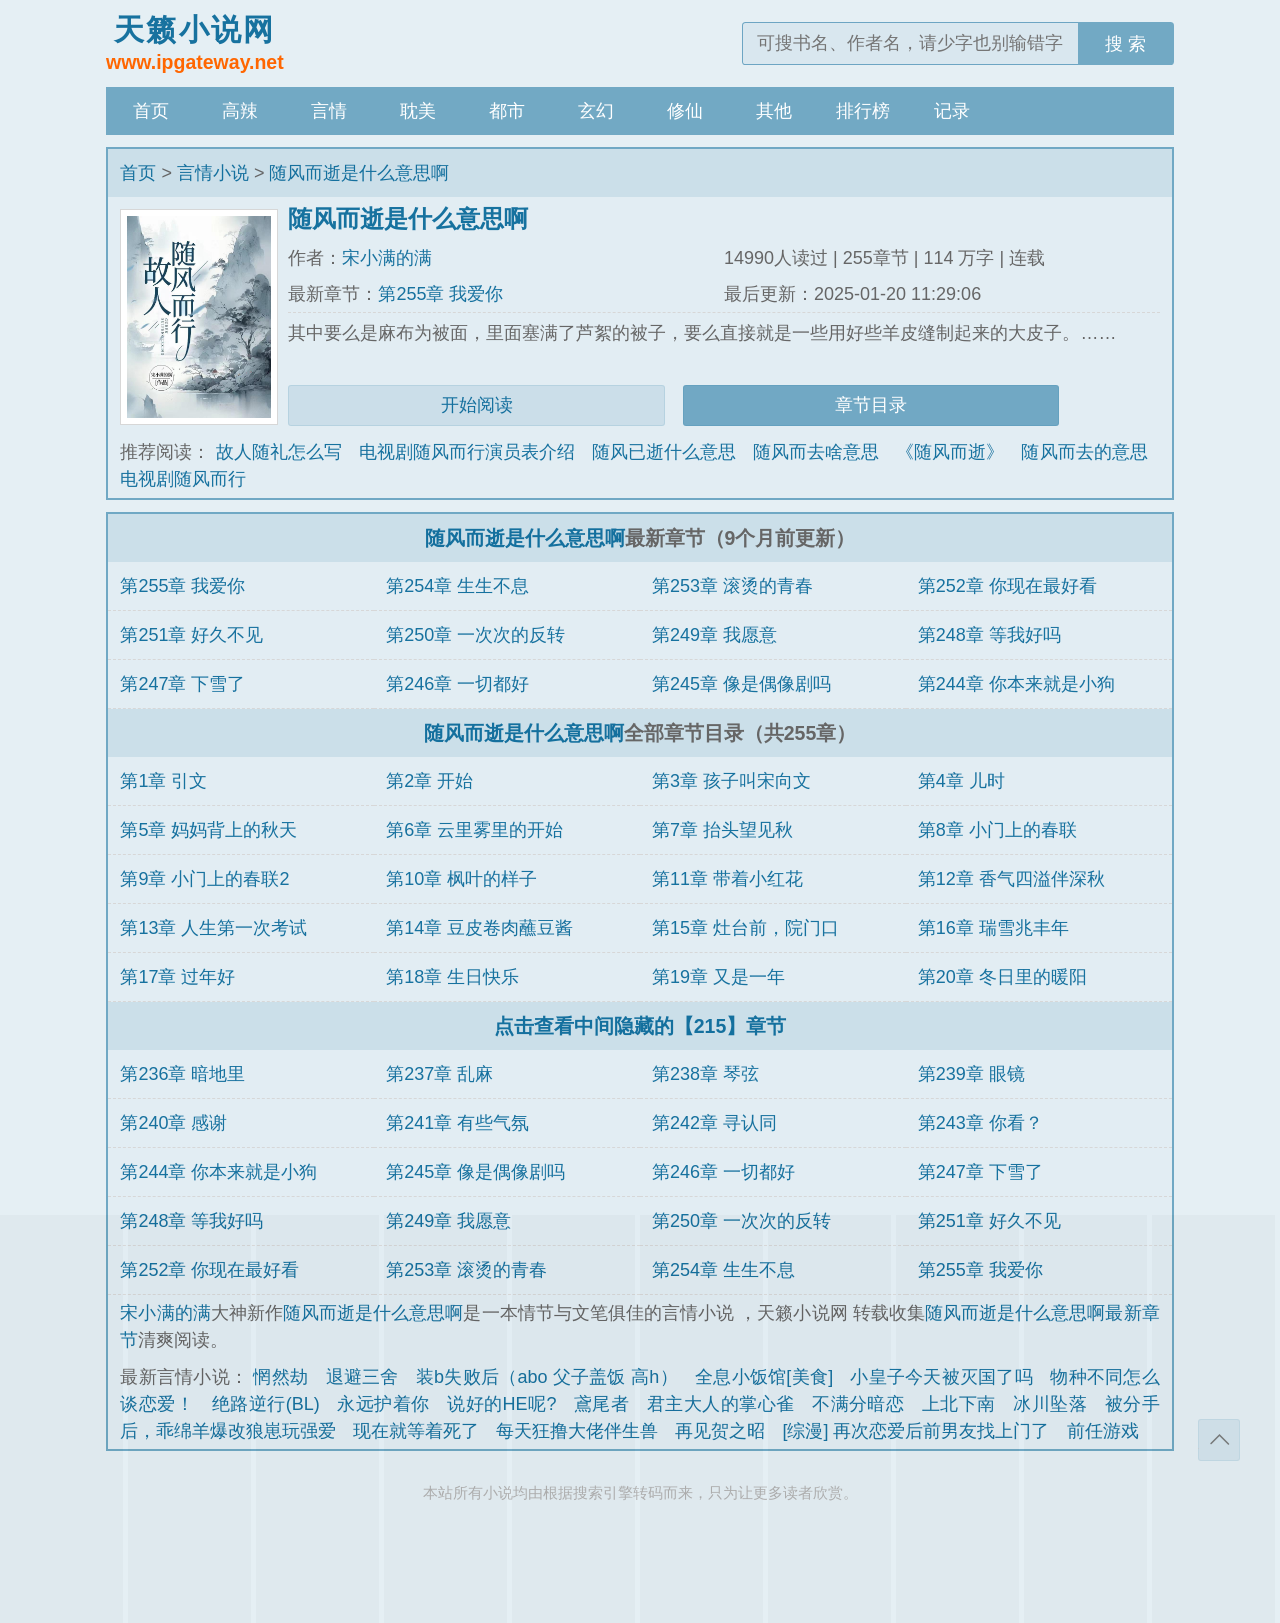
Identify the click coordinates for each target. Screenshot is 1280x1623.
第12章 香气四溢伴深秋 (1011, 879)
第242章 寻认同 (714, 1123)
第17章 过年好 (177, 977)
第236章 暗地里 (182, 1074)
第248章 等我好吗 (989, 635)
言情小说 (213, 173)
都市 (507, 111)
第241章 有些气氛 (457, 1123)
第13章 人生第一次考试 (213, 928)
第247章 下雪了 (182, 684)
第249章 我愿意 (714, 635)
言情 (329, 111)
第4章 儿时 (961, 781)
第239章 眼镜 (971, 1074)
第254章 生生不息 (457, 586)
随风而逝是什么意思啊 (359, 173)
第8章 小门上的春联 (997, 830)
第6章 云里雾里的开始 (474, 830)
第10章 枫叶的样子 (461, 879)
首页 (151, 111)
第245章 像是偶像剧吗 (741, 684)
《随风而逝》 (950, 452)
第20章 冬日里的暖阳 (1002, 977)
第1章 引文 (163, 781)
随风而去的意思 (1084, 452)
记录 (952, 111)
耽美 (418, 111)
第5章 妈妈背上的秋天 (208, 830)
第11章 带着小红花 (727, 879)
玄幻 (596, 111)
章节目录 (871, 405)
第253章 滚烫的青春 (732, 586)
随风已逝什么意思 (664, 452)
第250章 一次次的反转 (475, 635)
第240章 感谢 (173, 1123)
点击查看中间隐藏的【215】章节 (640, 1026)
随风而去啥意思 (816, 452)
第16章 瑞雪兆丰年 (993, 928)
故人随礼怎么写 (279, 452)
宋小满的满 (387, 258)
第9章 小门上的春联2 (204, 879)
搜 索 (1125, 44)
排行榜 (863, 111)
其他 (774, 111)
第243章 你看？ (980, 1123)
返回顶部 (1219, 1440)
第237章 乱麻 (439, 1074)
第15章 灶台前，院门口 (745, 928)
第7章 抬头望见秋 (722, 830)
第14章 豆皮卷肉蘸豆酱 (479, 928)
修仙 (685, 111)
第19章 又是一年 (718, 977)
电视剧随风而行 (183, 479)
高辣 (240, 111)
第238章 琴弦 (705, 1074)
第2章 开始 (429, 781)
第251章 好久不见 (191, 635)
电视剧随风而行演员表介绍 (467, 452)
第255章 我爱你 (440, 294)
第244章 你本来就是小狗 (1016, 684)
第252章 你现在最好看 (1007, 586)
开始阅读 (477, 405)
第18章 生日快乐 (452, 977)
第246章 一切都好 (457, 684)
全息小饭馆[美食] (764, 1377)
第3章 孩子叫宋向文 (731, 781)
